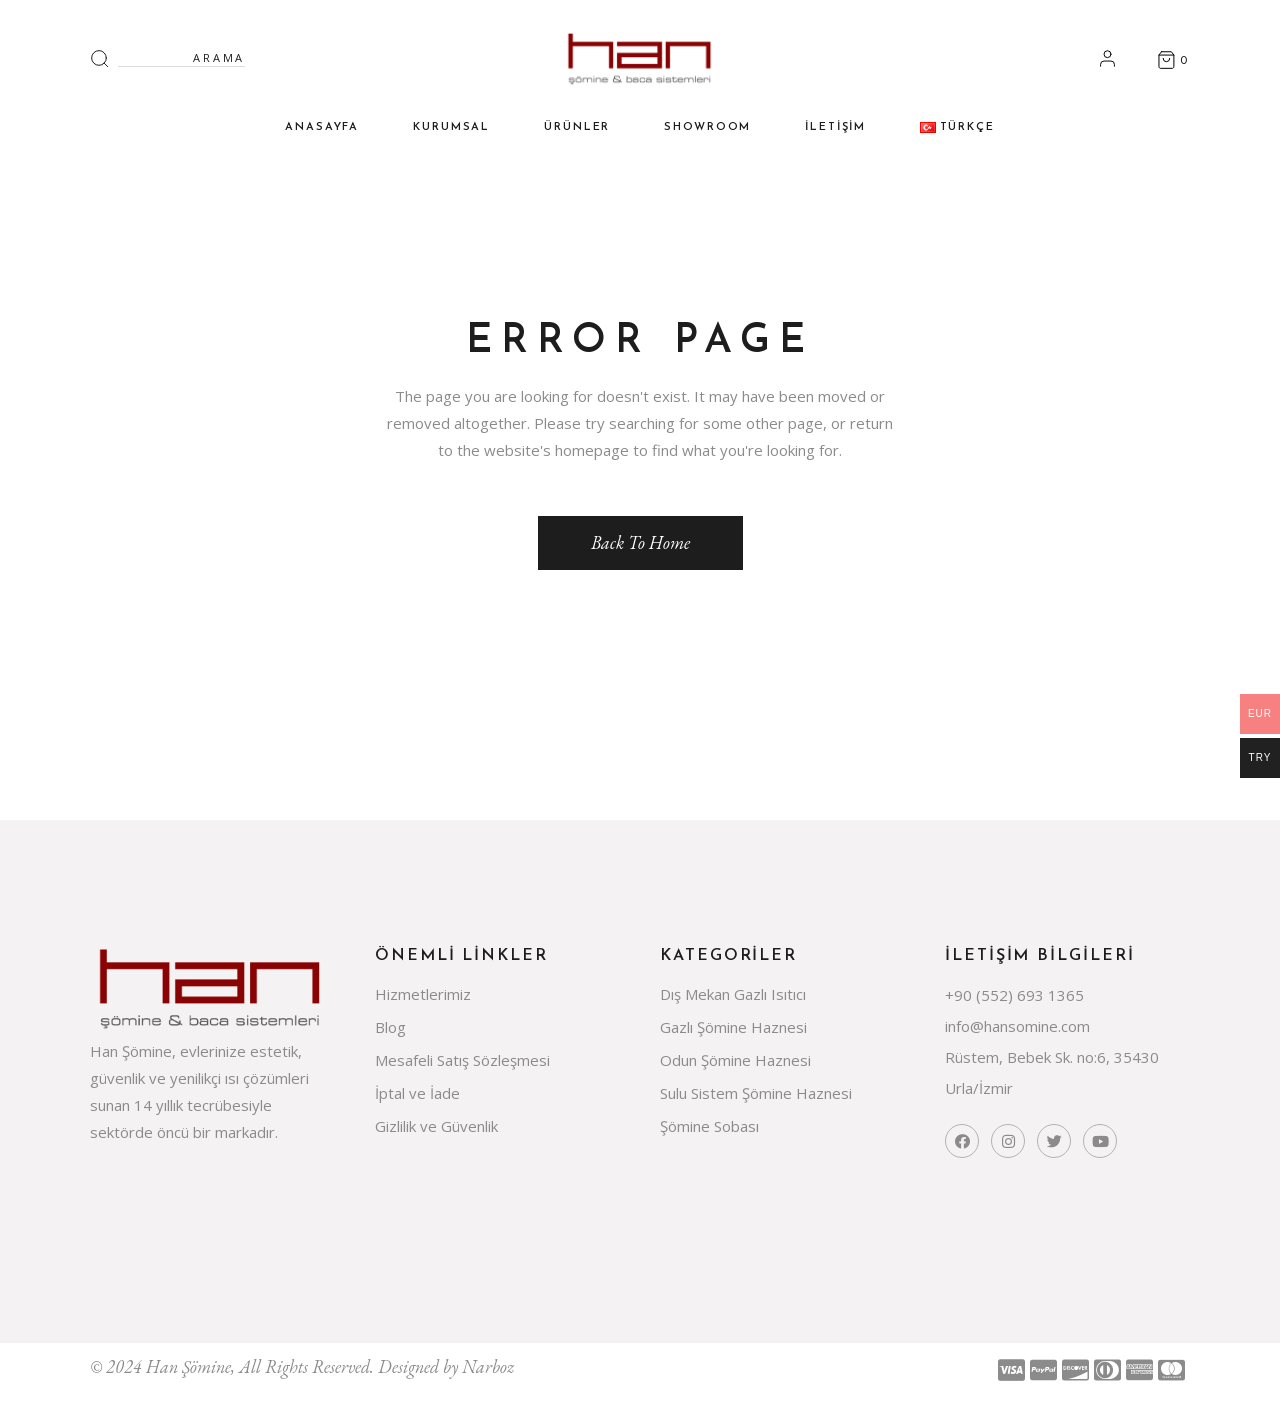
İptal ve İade (417, 1093)
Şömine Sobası (709, 1126)
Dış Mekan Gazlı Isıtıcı (733, 994)
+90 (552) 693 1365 (1014, 995)
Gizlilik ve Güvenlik (436, 1126)
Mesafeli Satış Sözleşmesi (462, 1060)
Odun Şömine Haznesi (735, 1060)
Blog (390, 1027)
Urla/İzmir (979, 1088)
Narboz (488, 1366)
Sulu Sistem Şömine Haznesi (756, 1093)
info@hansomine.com (1017, 1026)
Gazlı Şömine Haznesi (733, 1027)
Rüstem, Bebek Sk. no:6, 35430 (1052, 1057)
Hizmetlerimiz (423, 994)
